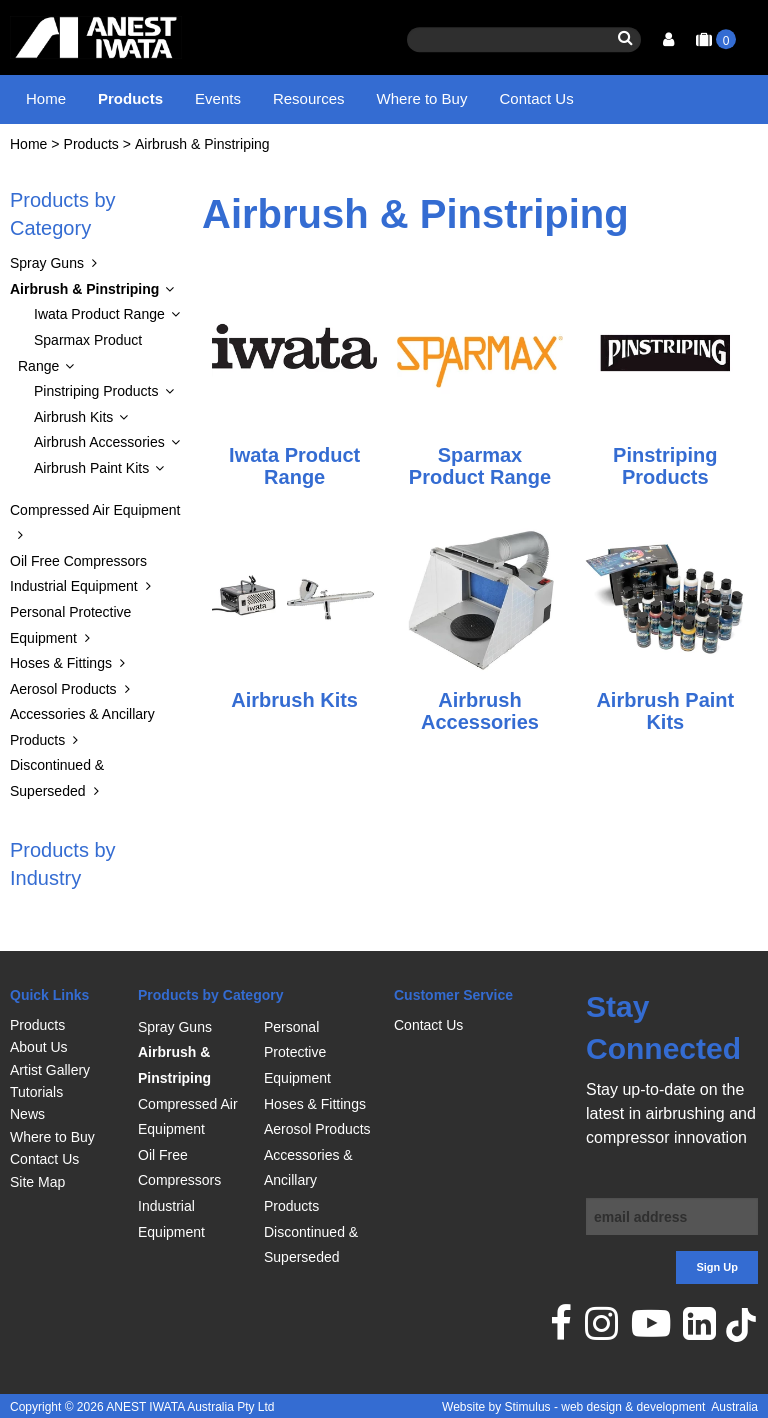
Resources (309, 98)
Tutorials (36, 1092)
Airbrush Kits (73, 436)
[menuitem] (64, 1025)
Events (218, 98)
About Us (39, 1047)
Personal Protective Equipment (297, 1052)
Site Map (37, 1182)
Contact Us (536, 98)
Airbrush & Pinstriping (202, 163)
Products (130, 98)
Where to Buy (422, 98)
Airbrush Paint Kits (91, 487)
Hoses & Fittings (61, 682)
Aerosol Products (63, 708)
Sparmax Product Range (80, 372)
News (27, 1114)
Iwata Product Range (99, 334)
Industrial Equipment (74, 605)
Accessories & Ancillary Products (308, 1180)
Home (46, 98)
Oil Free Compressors (78, 580)
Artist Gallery (50, 1070)
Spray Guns (47, 282)
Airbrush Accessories (99, 461)
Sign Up (717, 1267)
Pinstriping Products (96, 410)
